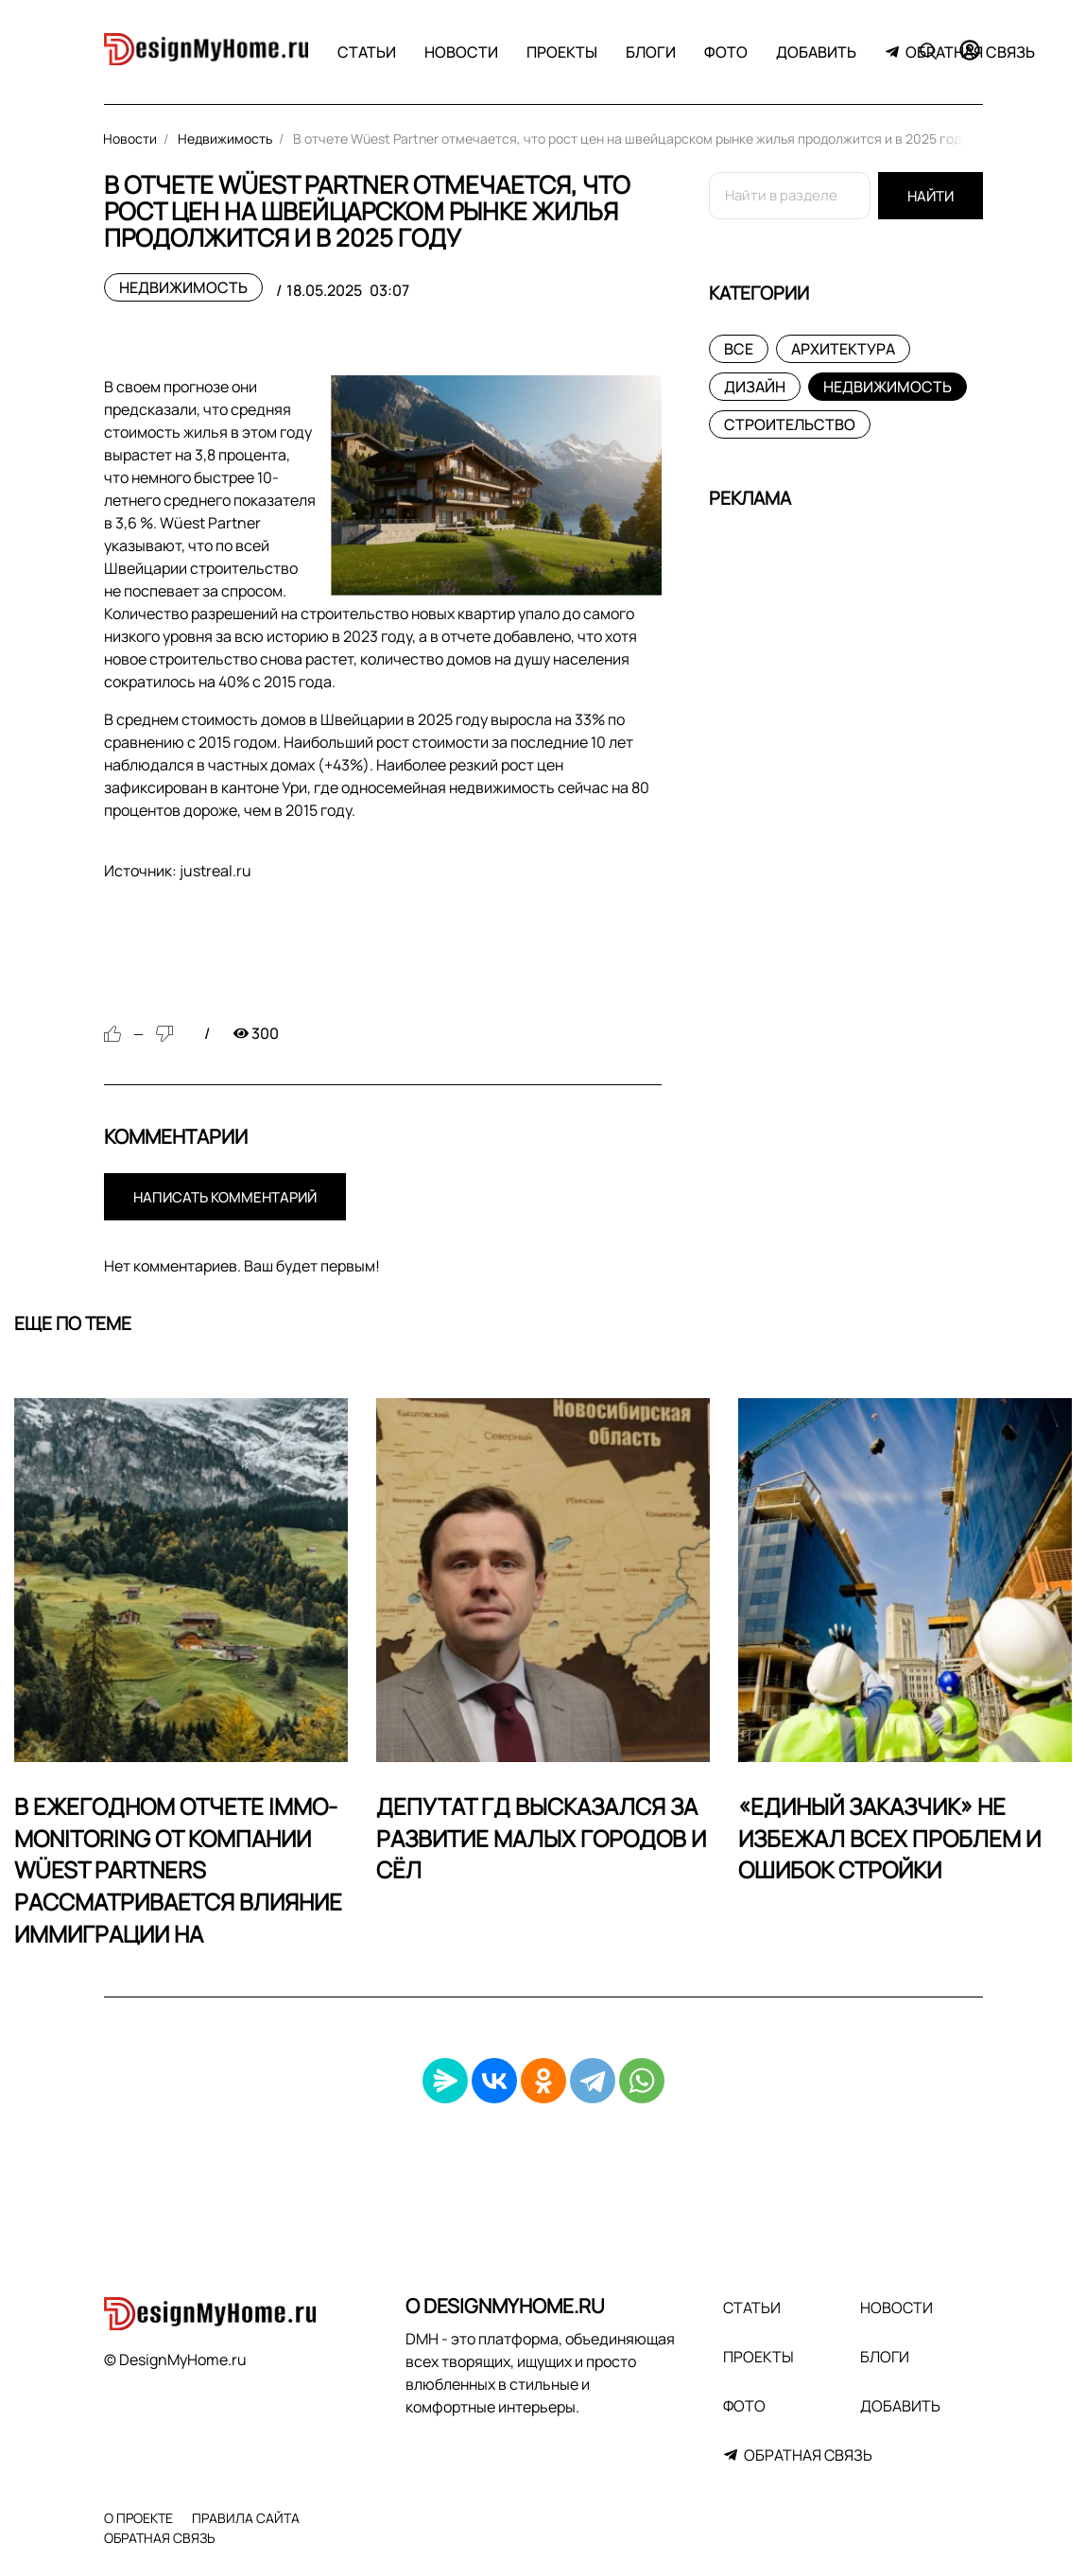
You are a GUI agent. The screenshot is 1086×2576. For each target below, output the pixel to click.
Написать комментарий (225, 1197)
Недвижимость (183, 287)
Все (738, 348)
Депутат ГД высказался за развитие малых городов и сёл (541, 1837)
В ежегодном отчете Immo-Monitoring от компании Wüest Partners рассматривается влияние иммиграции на (178, 1869)
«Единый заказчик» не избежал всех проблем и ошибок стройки (889, 1837)
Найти (930, 196)
